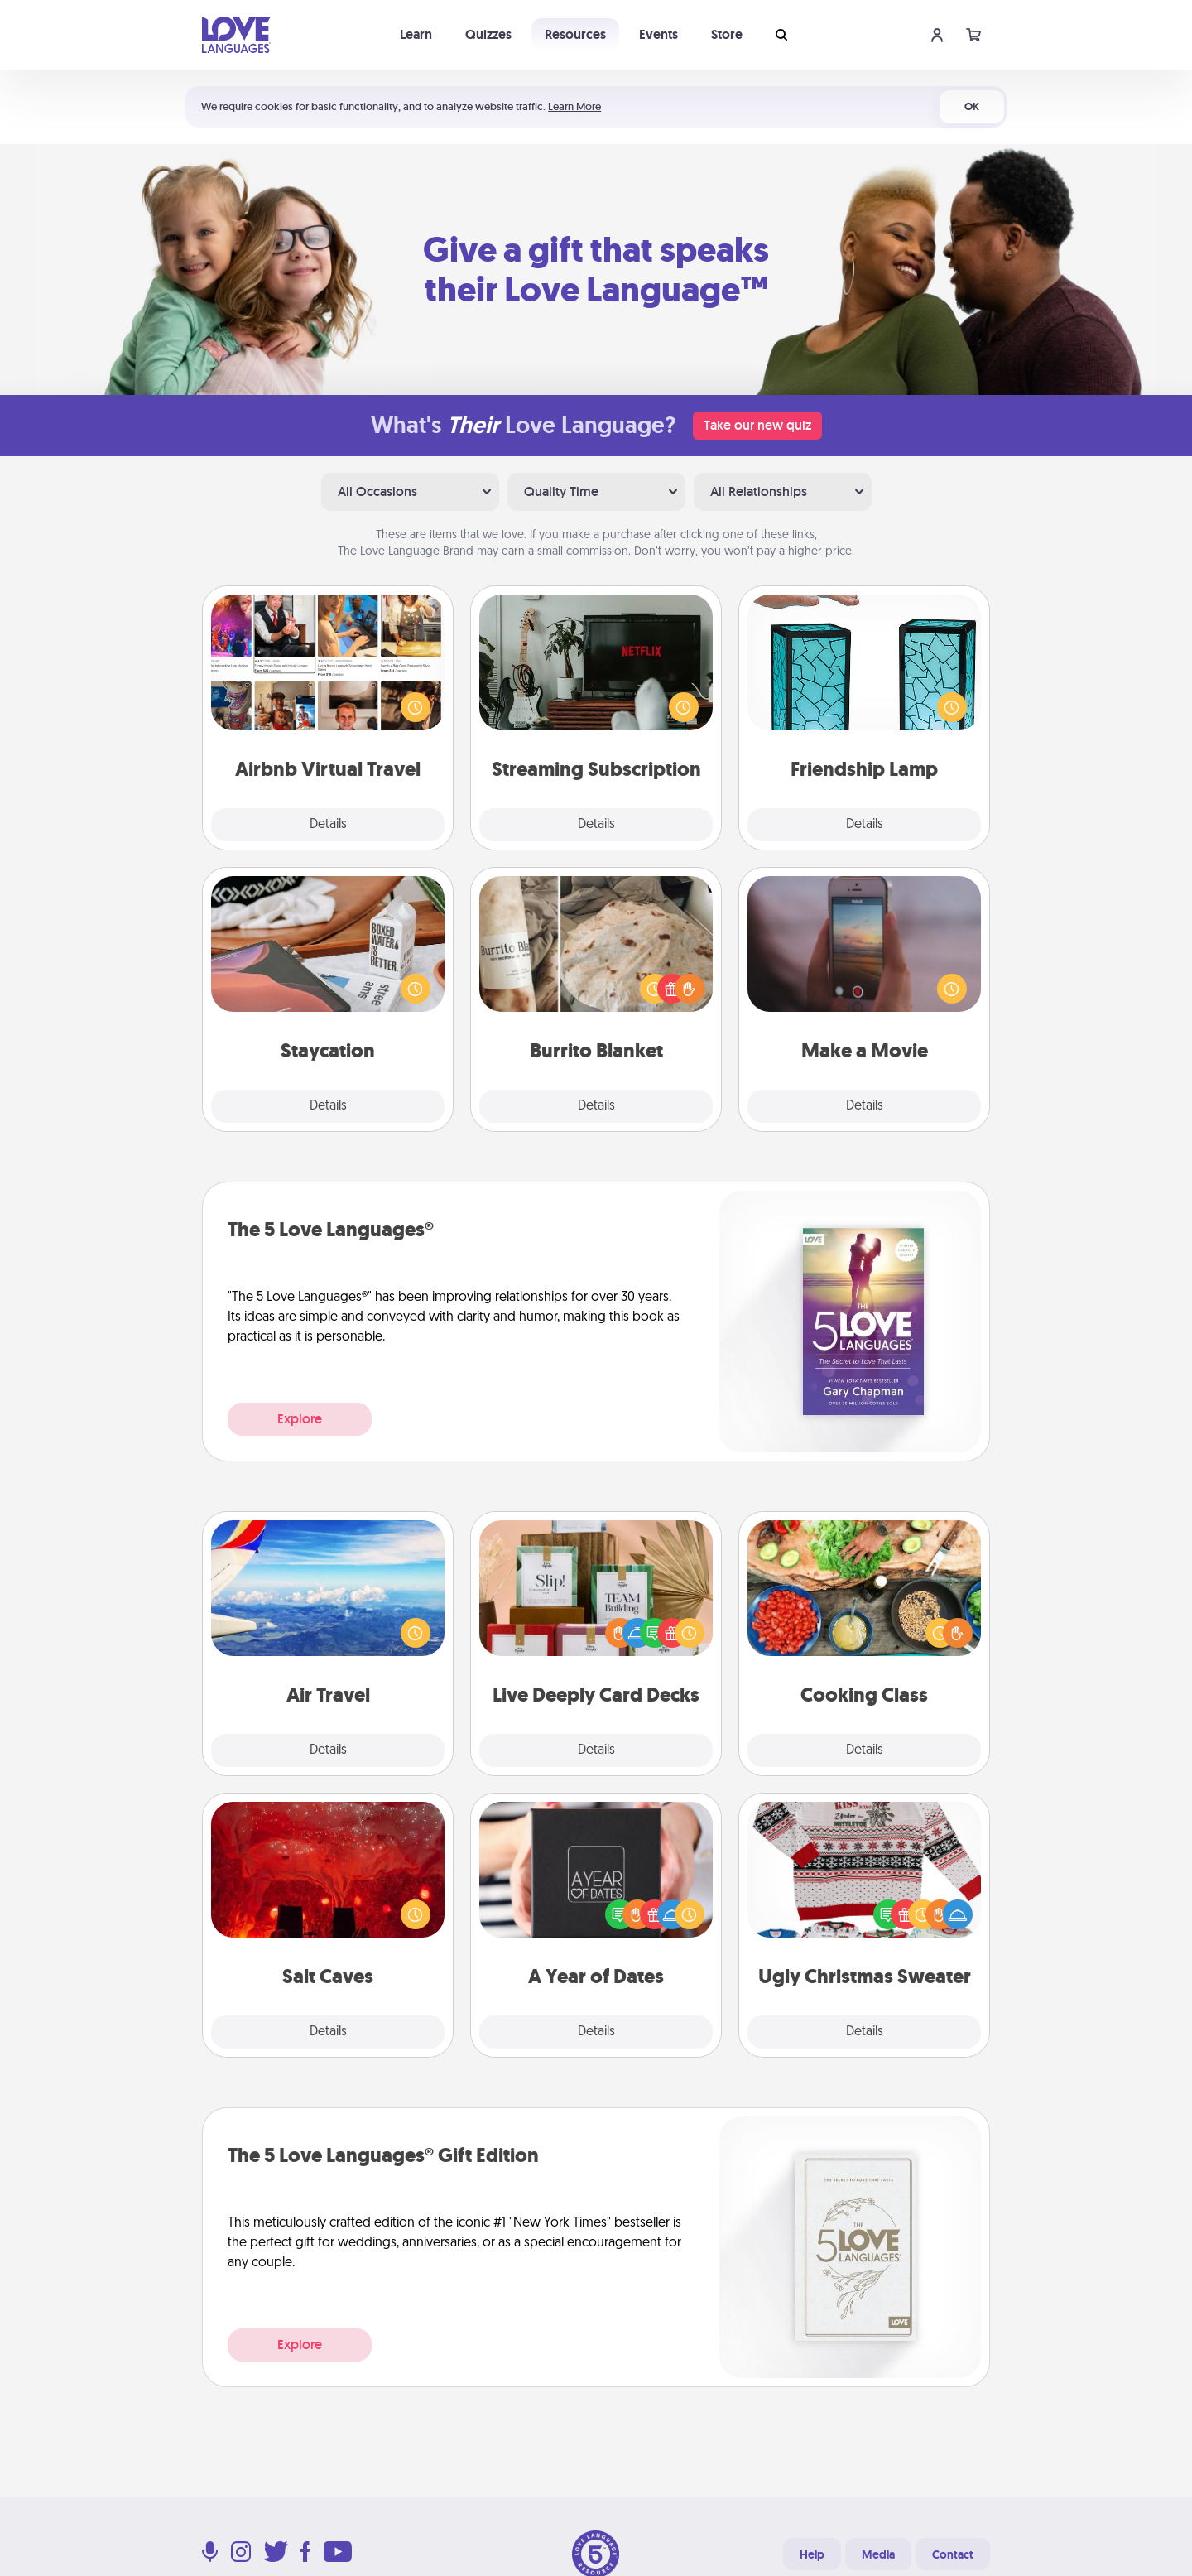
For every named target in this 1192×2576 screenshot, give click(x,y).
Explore (299, 1419)
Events (658, 34)
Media (878, 2554)
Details (328, 824)
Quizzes (488, 34)
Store (727, 34)
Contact (952, 2554)
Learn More (574, 106)
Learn (416, 34)
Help (812, 2554)
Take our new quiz (757, 425)
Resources (575, 34)
